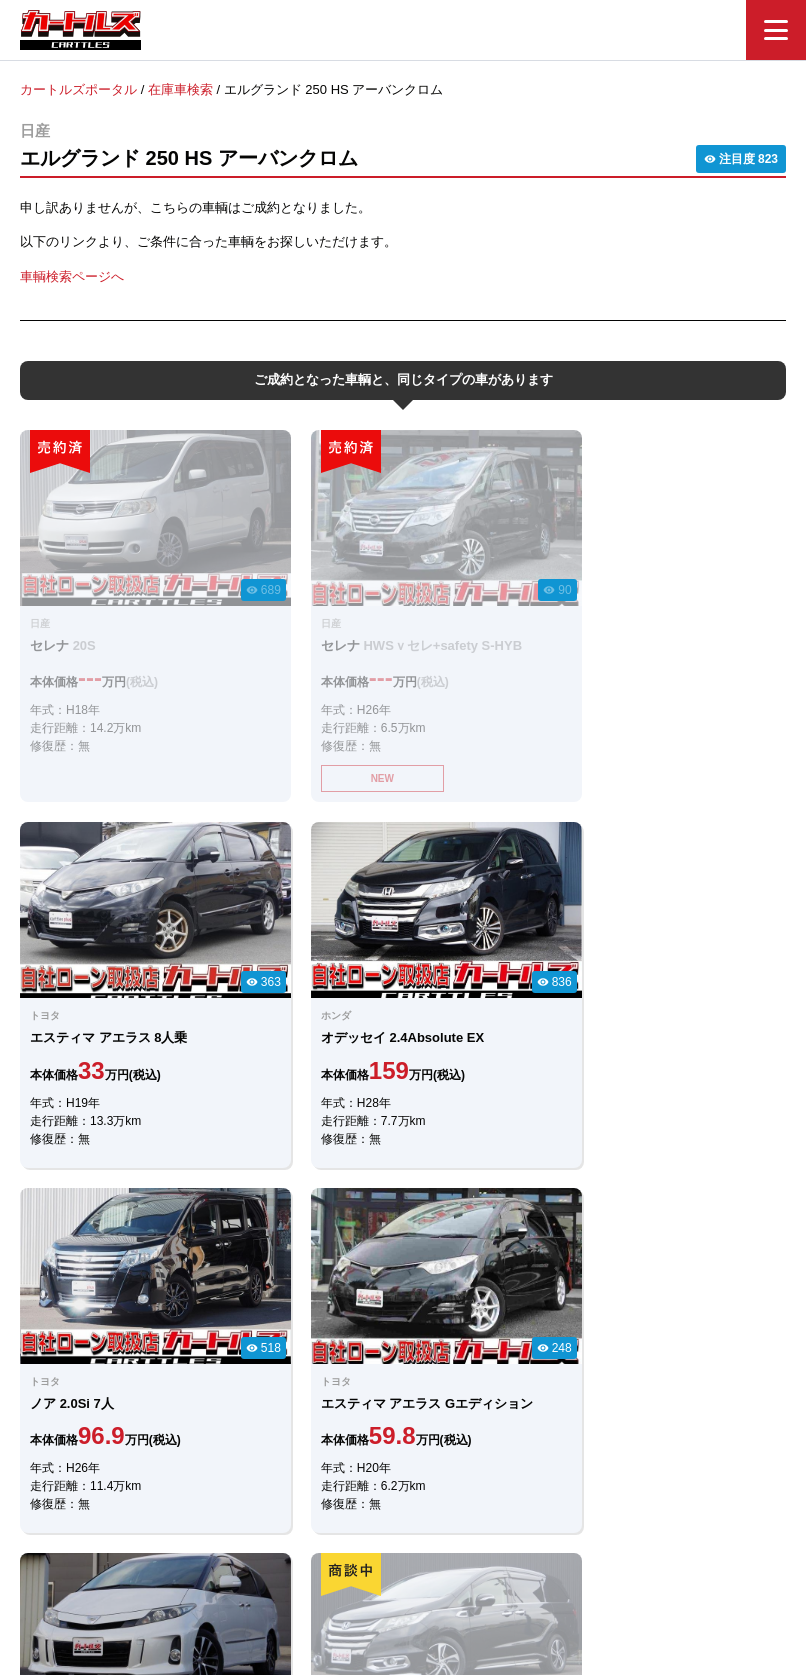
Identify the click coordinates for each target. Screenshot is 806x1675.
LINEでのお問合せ (302, 1346)
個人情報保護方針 (605, 1562)
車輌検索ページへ (72, 275)
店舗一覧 (503, 1562)
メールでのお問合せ (502, 1346)
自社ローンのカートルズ (381, 1562)
